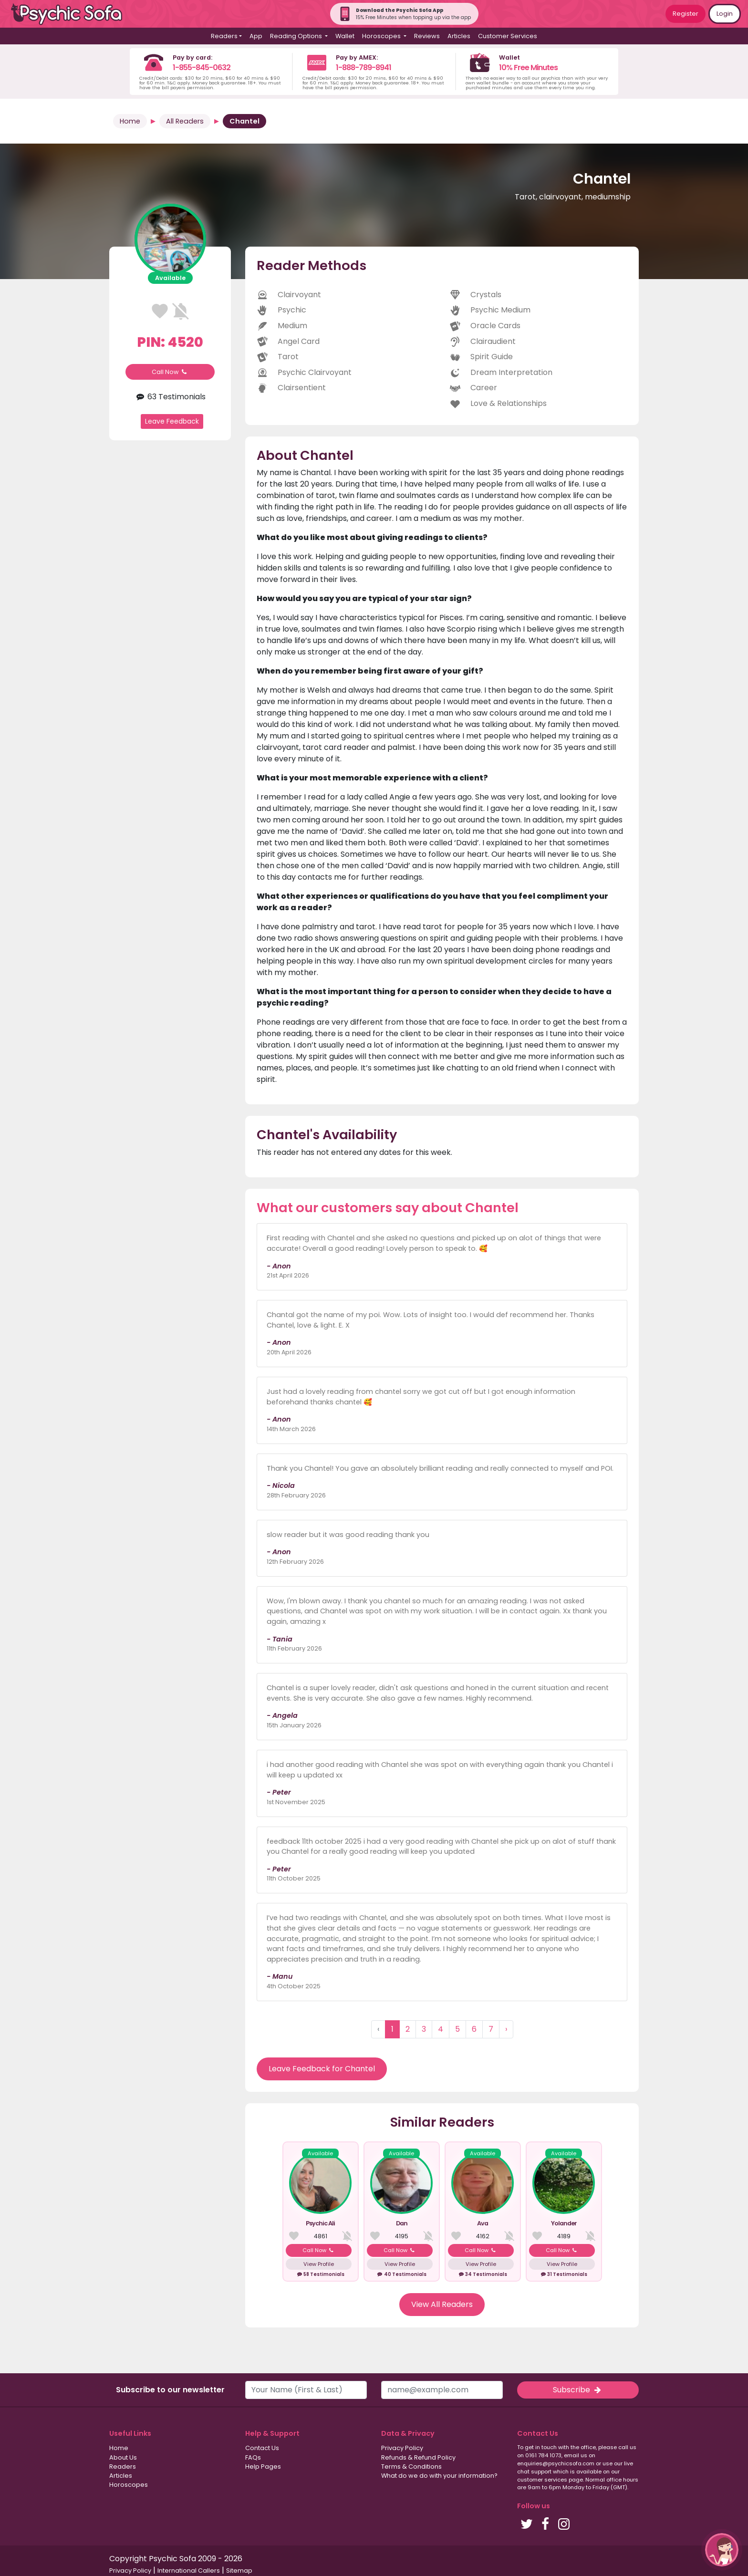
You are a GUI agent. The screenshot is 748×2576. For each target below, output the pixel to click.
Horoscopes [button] (382, 36)
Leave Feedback (172, 421)
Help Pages (263, 2466)
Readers (122, 2466)
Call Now (170, 372)
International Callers (188, 2570)
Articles (458, 36)
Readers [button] (224, 36)
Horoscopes (128, 2485)
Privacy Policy (402, 2448)
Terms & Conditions (411, 2466)
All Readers (185, 121)
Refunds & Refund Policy (418, 2457)
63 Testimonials (170, 396)
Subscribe (578, 2389)
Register (685, 13)
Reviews (427, 36)
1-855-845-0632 (201, 67)
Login (725, 13)
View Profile (318, 2264)
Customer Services (507, 36)
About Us (123, 2457)
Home (130, 121)
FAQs (253, 2457)
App (255, 36)
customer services (542, 2479)
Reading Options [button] (296, 36)
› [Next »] (506, 2029)
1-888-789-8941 (363, 67)
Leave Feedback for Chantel (322, 2068)
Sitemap (239, 2570)
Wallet (344, 36)
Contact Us (262, 2448)
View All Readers (442, 2304)
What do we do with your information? (439, 2476)
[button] (721, 2549)
